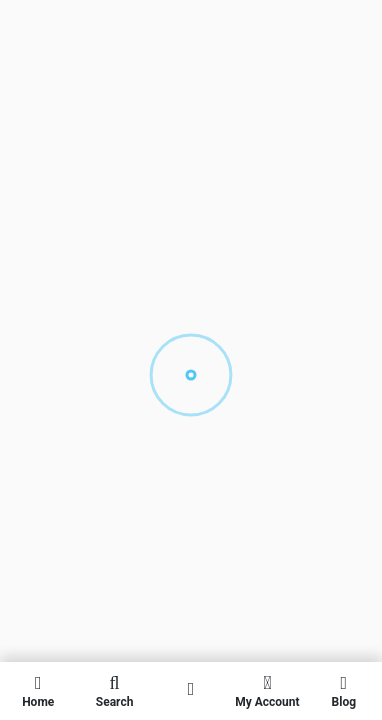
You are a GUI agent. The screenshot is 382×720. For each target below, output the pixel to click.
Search (114, 691)
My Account (267, 691)
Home (38, 691)
